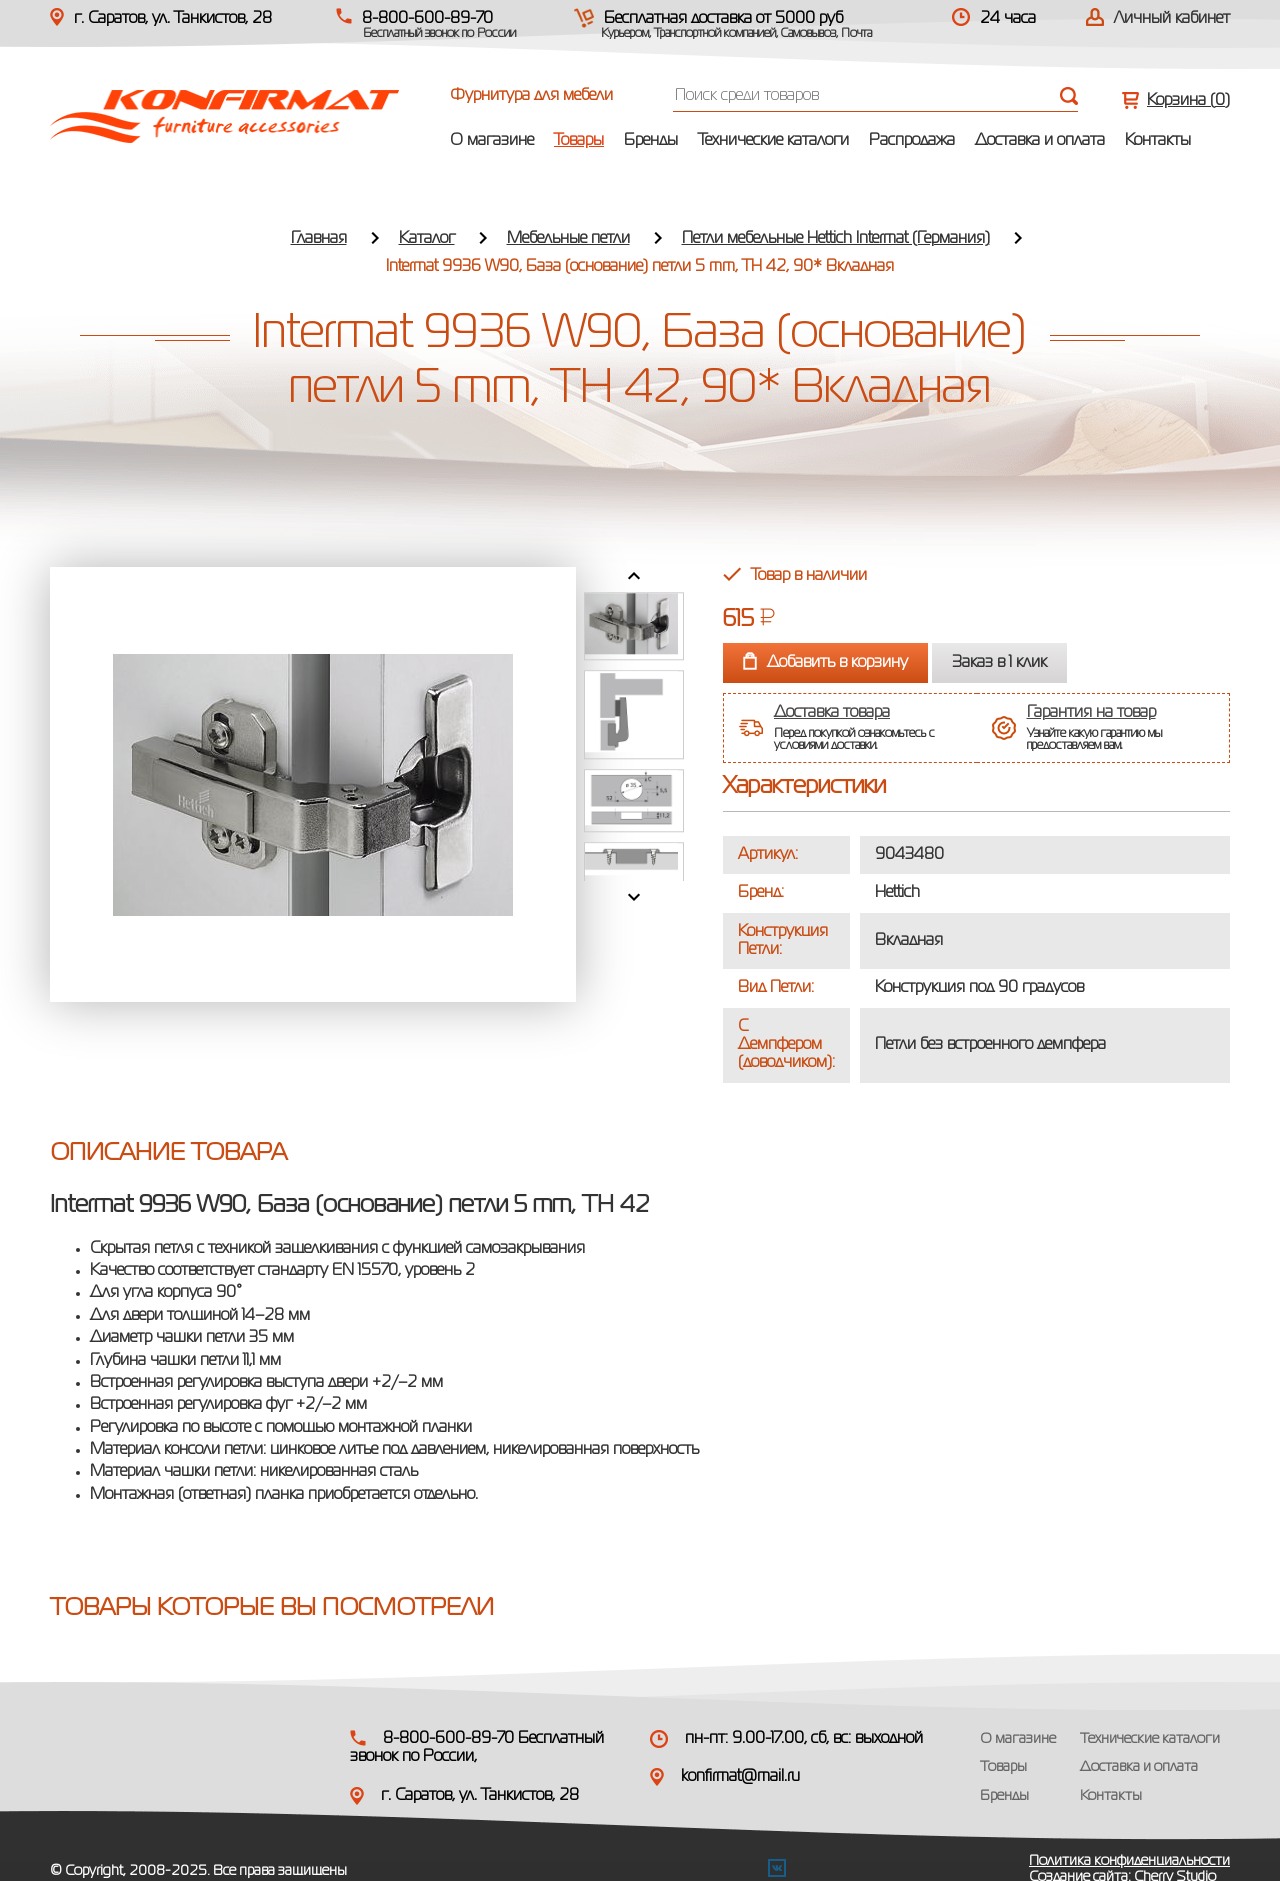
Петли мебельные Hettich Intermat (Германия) (836, 239)
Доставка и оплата (1040, 141)
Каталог (427, 239)
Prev (634, 576)
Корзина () (1188, 101)
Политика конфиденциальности (1129, 1861)
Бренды (651, 141)
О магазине (492, 141)
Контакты (1158, 141)
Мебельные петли (568, 239)
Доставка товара (832, 713)
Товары (579, 141)
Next (634, 897)
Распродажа (912, 141)
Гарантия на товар (1091, 713)
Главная (319, 239)
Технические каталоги (773, 141)
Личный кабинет (1172, 19)
